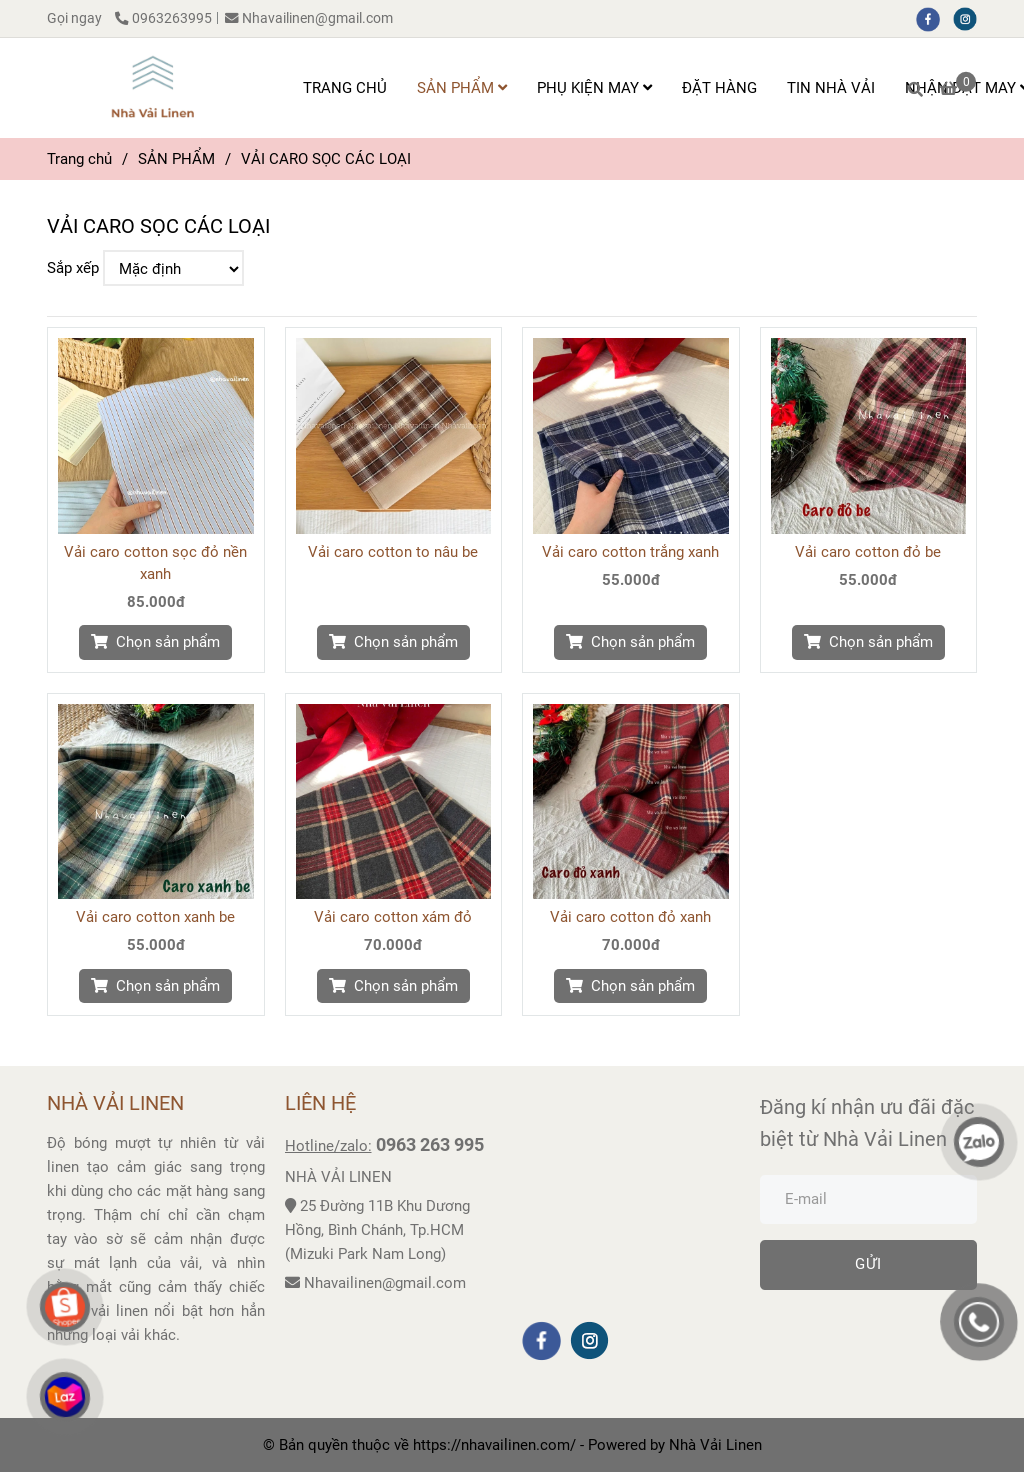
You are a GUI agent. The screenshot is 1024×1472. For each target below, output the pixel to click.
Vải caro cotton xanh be (155, 917)
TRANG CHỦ (345, 88)
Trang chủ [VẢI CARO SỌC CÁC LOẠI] (79, 159)
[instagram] (970, 18)
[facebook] (934, 18)
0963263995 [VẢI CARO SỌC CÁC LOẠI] (163, 18)
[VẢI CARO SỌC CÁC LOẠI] (152, 88)
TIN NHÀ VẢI (831, 88)
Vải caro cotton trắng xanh (630, 552)
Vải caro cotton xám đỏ (393, 917)
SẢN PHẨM (462, 88)
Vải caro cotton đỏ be (868, 552)
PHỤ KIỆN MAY (594, 88)
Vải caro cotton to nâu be (393, 552)
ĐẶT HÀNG (719, 88)
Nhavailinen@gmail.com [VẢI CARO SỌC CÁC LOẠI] (309, 18)
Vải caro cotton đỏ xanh (630, 917)
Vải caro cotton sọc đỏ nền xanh (155, 563)
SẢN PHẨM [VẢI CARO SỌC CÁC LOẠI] (176, 159)
